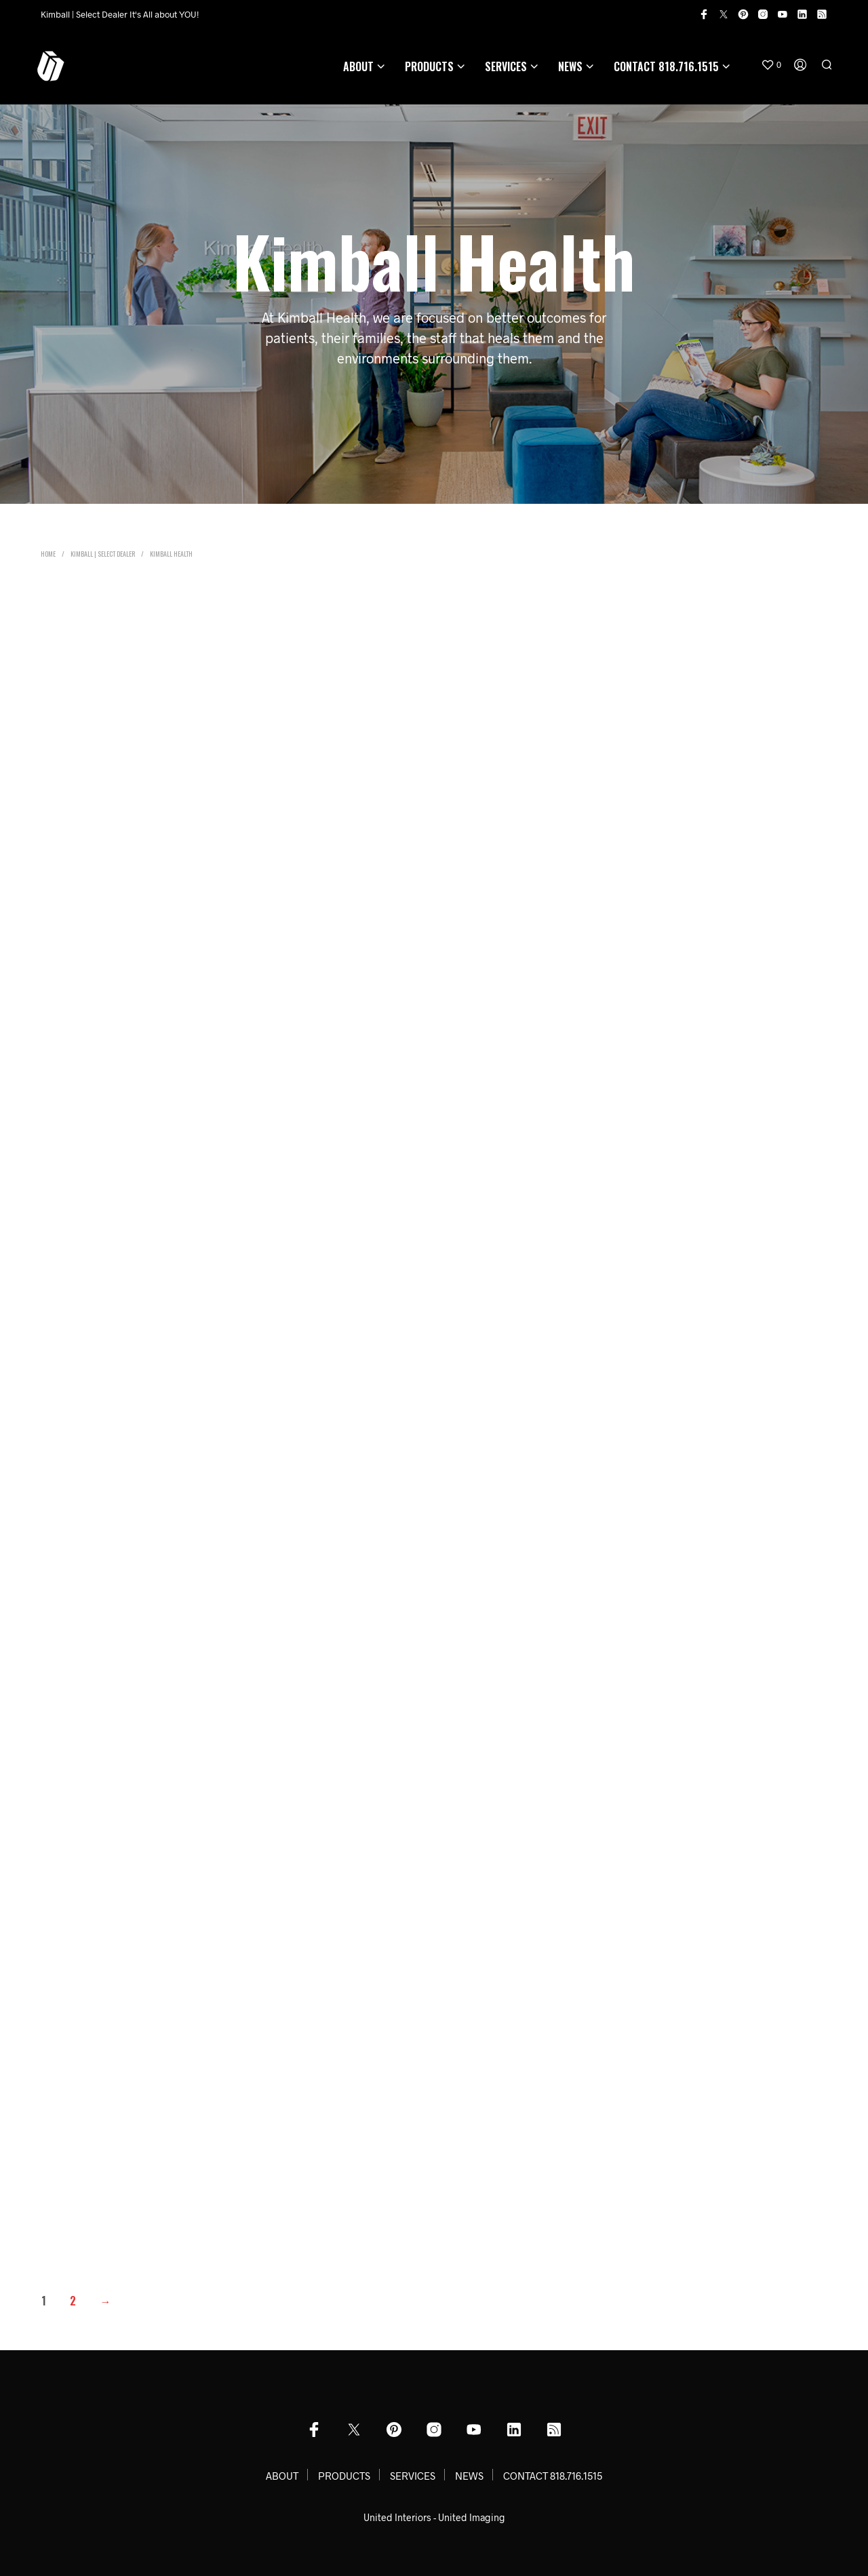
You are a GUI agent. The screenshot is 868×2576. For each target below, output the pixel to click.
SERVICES (506, 66)
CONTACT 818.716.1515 (666, 66)
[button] (771, 65)
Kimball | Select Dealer (103, 554)
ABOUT (358, 66)
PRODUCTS (429, 66)
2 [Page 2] (73, 2301)
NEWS (570, 66)
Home (48, 554)
